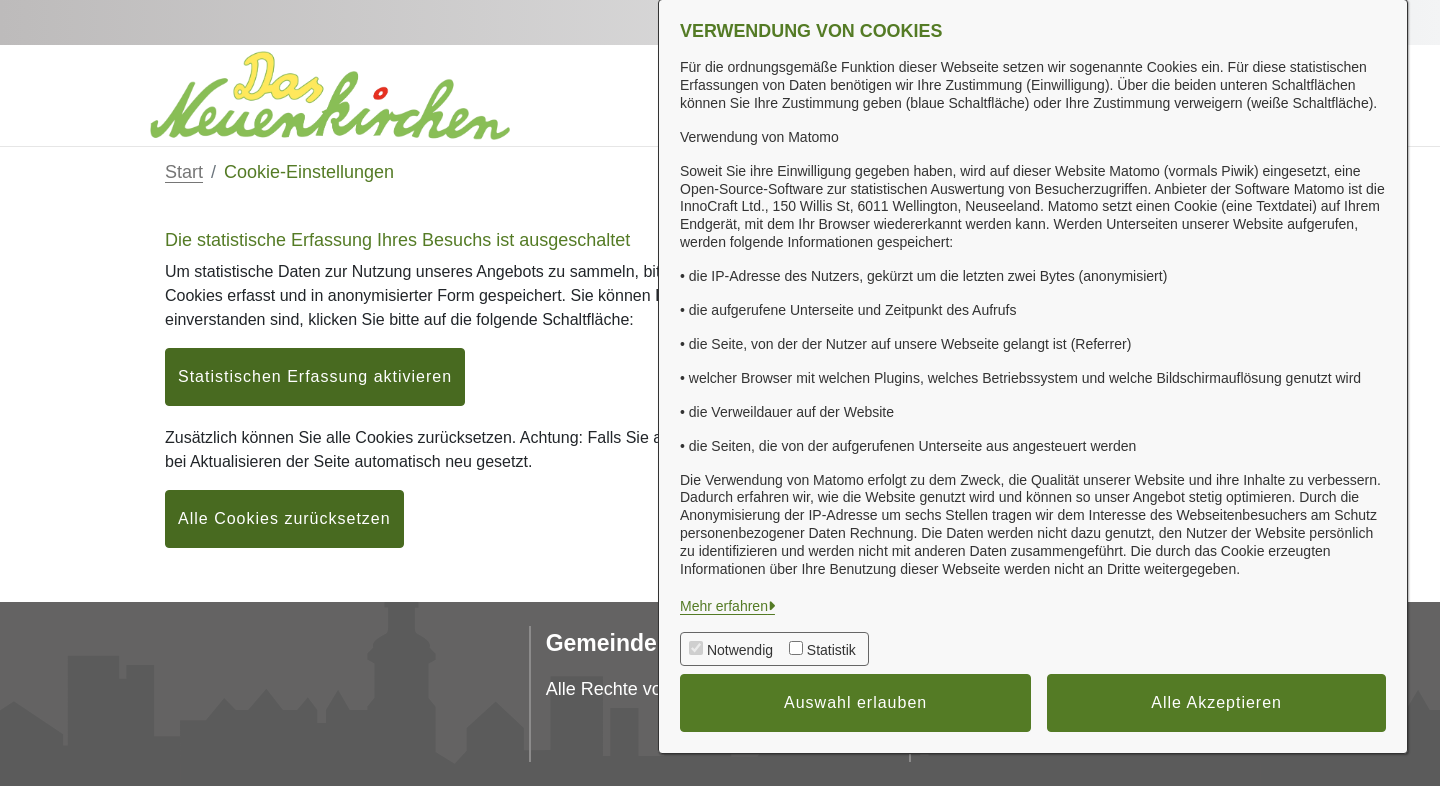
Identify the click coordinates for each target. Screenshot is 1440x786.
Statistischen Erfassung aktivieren (315, 376)
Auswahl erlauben (855, 702)
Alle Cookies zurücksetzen (284, 518)
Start (184, 172)
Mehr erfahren (724, 606)
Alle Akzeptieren (1216, 702)
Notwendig (740, 650)
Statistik (831, 650)
